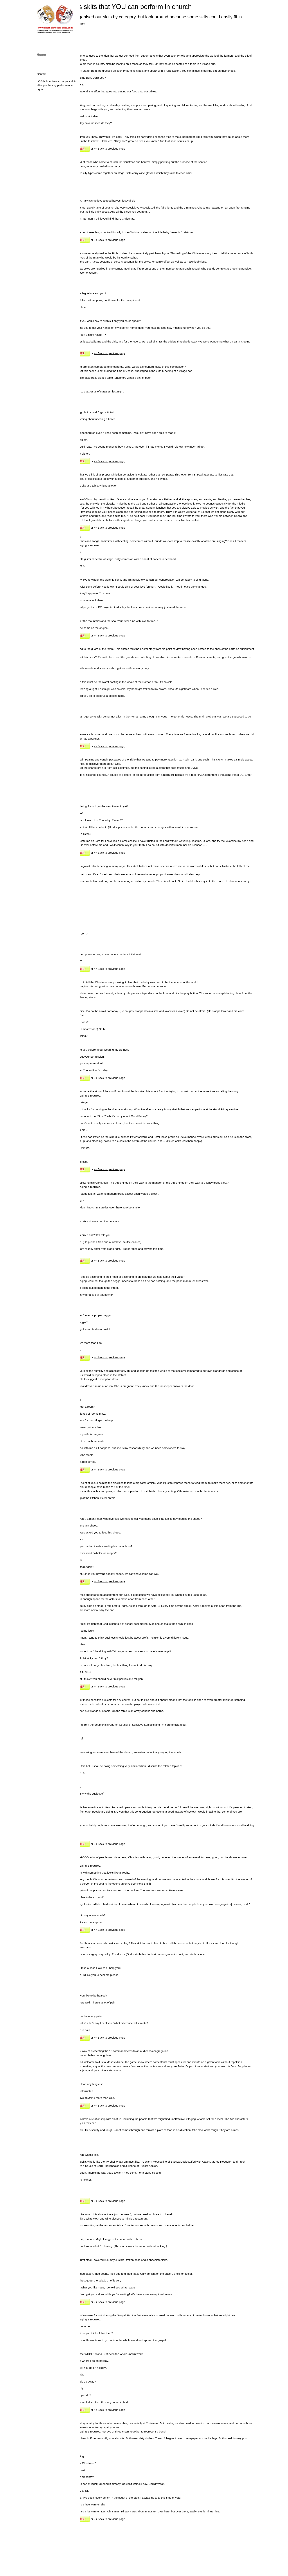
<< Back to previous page (136, 152)
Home (41, 55)
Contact (41, 74)
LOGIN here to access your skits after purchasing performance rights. (56, 85)
